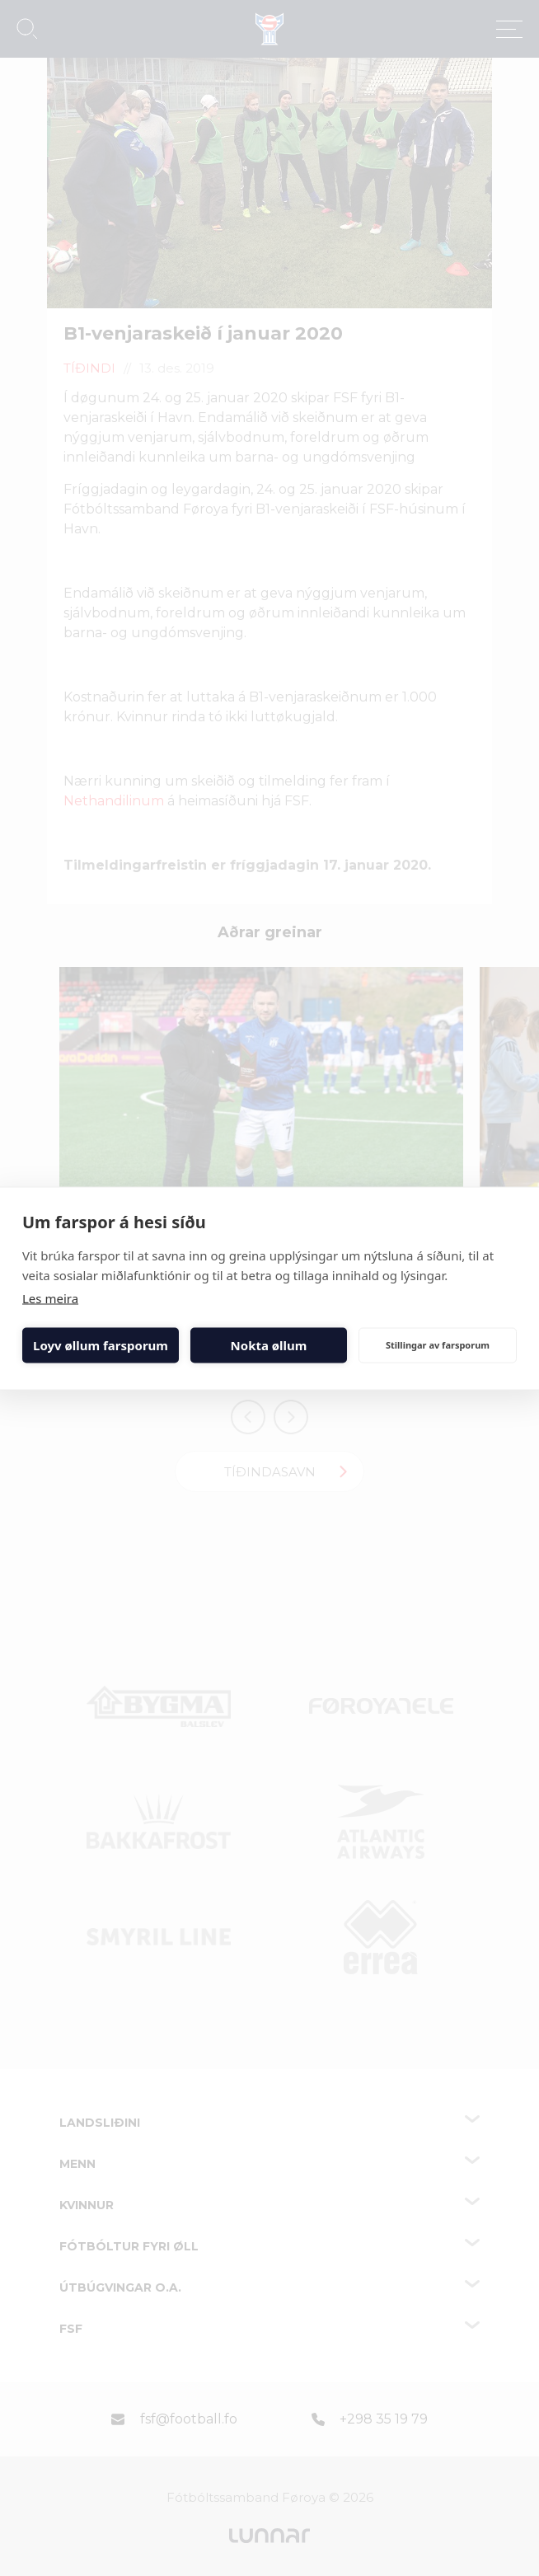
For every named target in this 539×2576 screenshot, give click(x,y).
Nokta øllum (269, 1345)
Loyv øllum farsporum (100, 1345)
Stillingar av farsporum (438, 1345)
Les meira (50, 1297)
